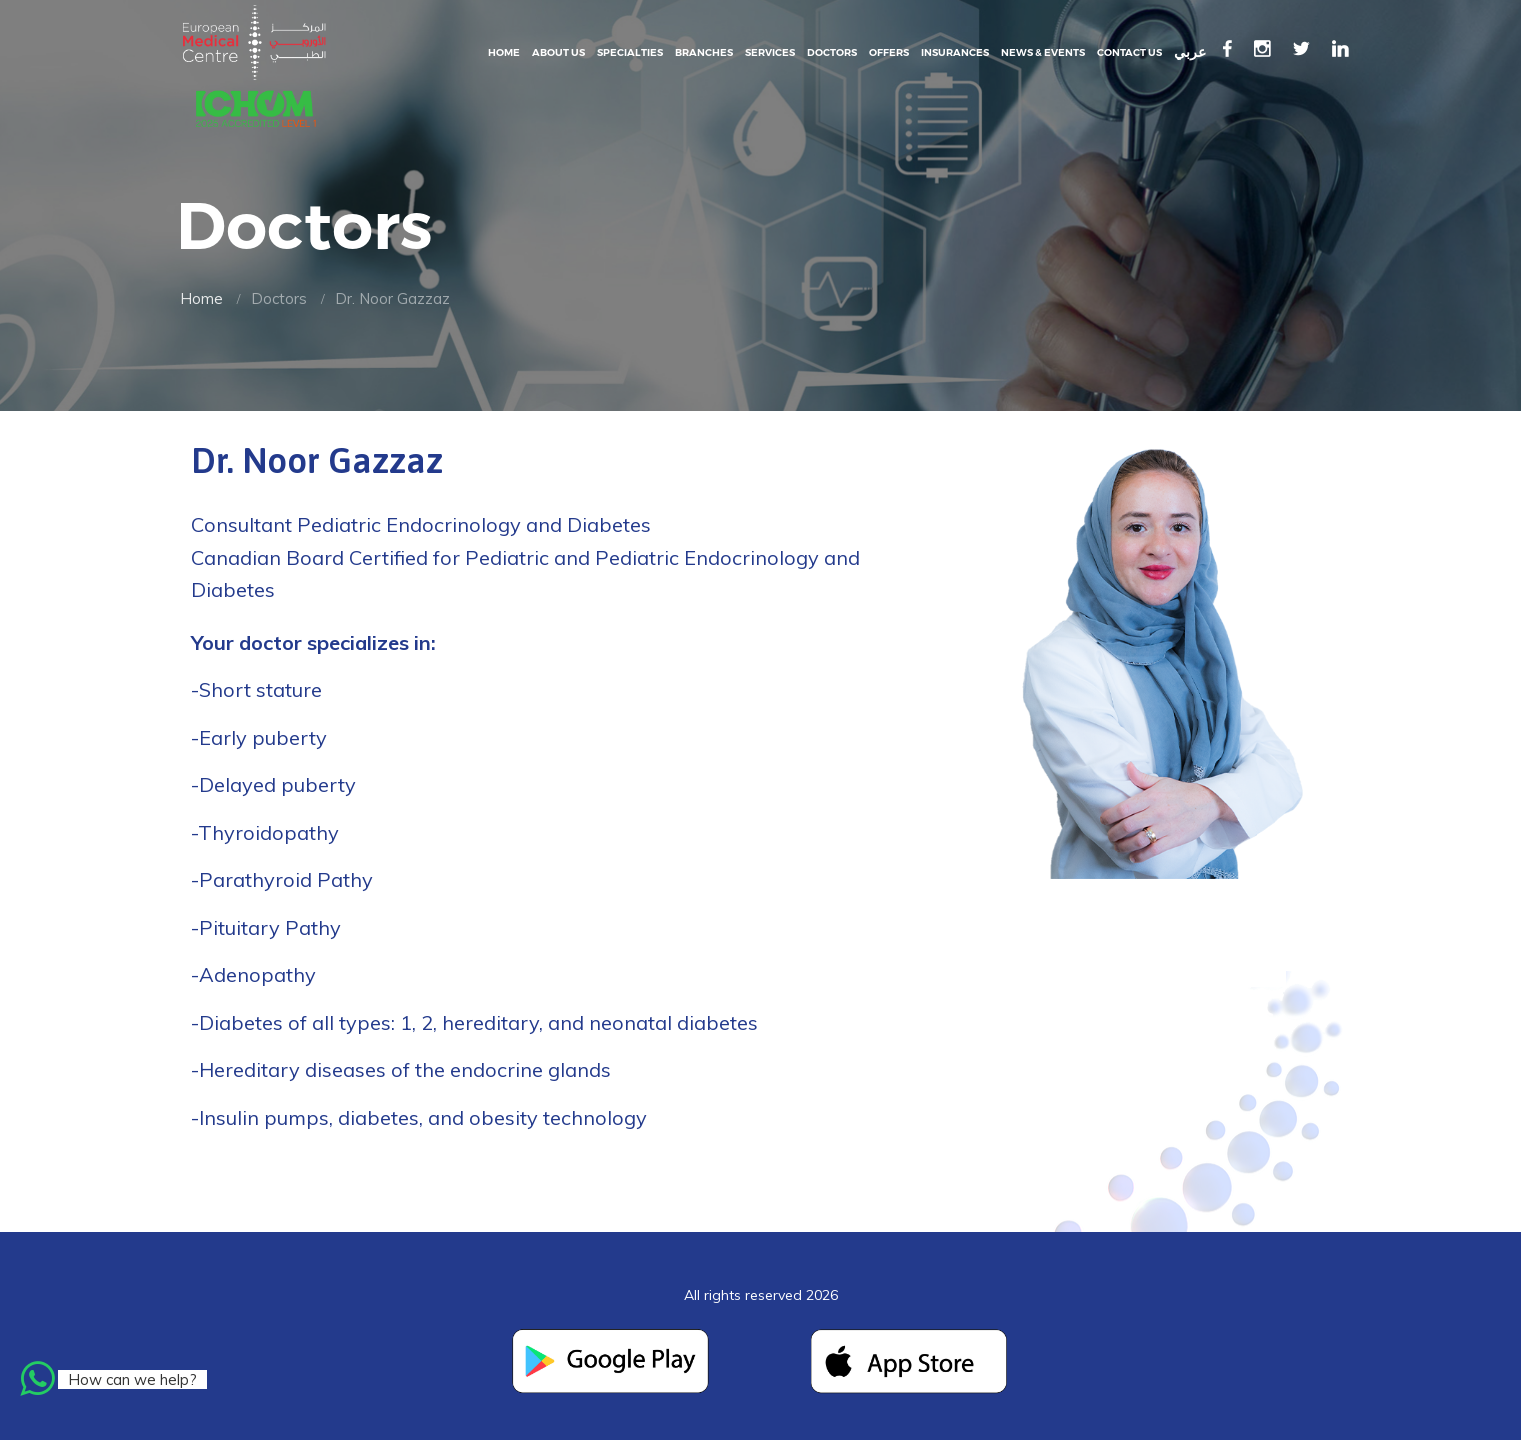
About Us (558, 52)
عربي (1190, 52)
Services (770, 52)
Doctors (832, 52)
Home (504, 52)
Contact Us (1129, 52)
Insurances (955, 52)
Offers (889, 52)
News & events (1043, 52)
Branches (704, 52)
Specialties (630, 52)
